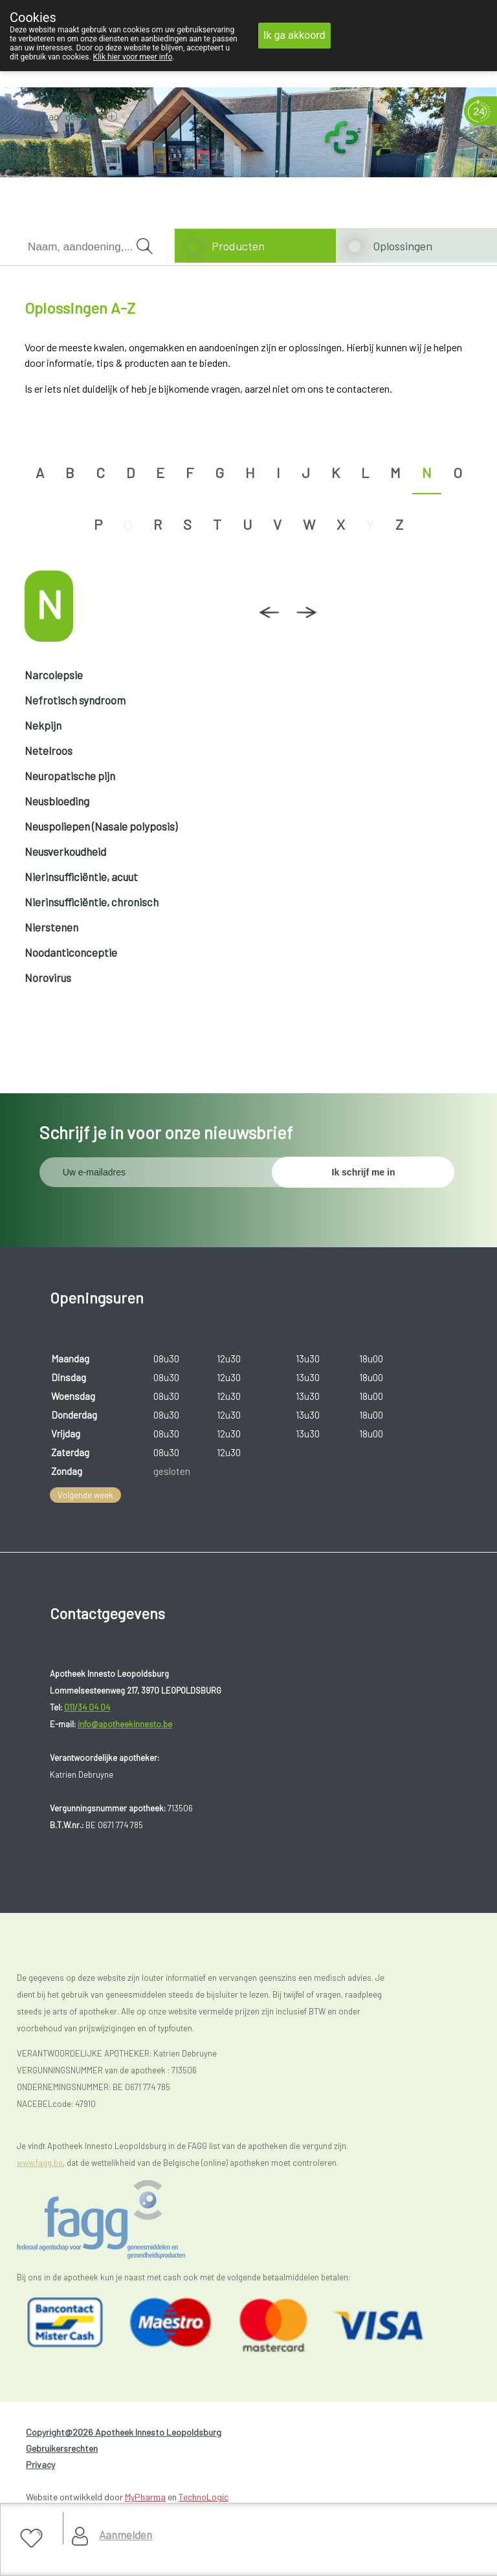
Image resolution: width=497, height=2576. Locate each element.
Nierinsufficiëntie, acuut (81, 876)
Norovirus (48, 977)
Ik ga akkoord (294, 35)
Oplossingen (402, 246)
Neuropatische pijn (70, 775)
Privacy (40, 2464)
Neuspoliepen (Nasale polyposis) (101, 826)
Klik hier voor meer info (133, 56)
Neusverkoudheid (65, 851)
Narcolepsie (54, 674)
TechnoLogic (203, 2496)
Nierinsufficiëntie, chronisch (92, 901)
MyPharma (145, 2496)
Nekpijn (43, 725)
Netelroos (48, 750)
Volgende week (85, 1495)
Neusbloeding (57, 800)
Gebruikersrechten (62, 2448)
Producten (238, 246)
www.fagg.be (40, 2162)
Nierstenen (51, 927)
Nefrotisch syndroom (75, 699)
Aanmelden (125, 2534)
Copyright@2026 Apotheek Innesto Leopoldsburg (123, 2432)
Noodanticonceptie (71, 952)
